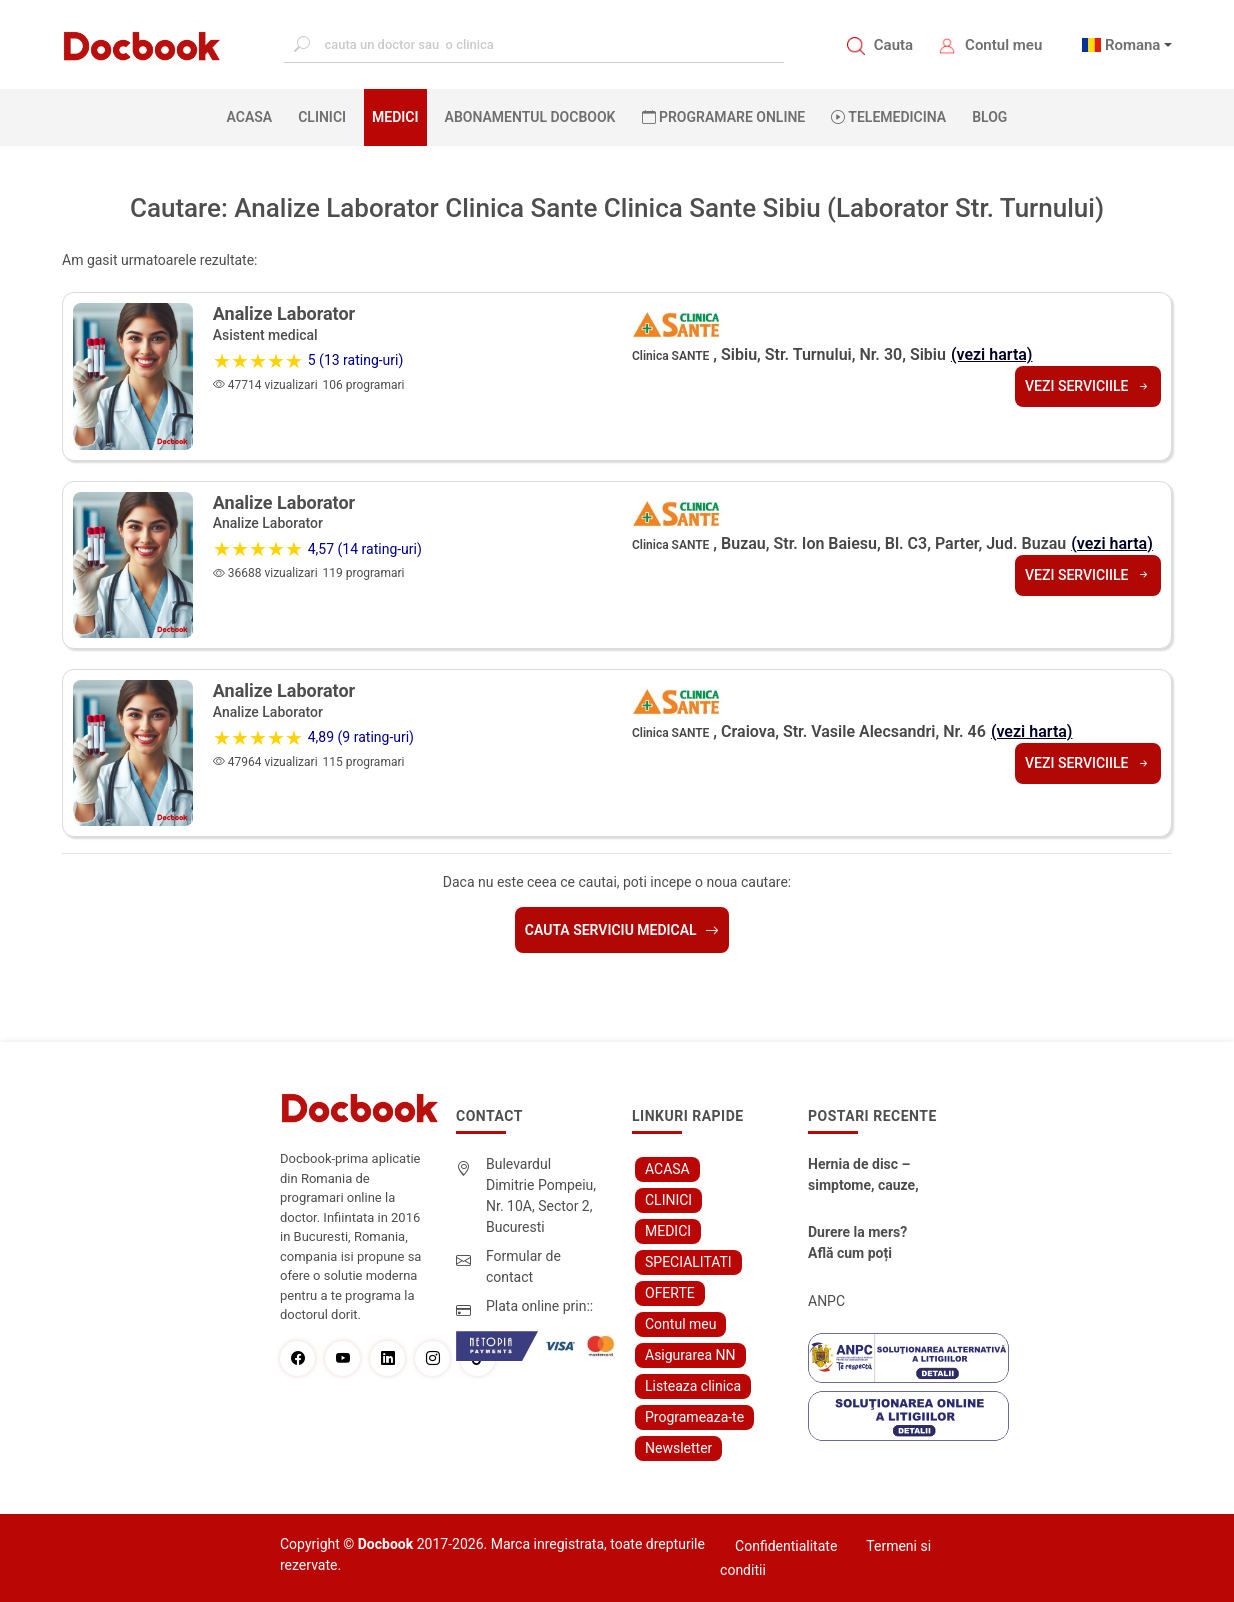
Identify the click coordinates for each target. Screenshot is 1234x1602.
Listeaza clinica (693, 1386)
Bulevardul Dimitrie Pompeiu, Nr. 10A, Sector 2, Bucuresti (541, 1195)
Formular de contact (523, 1266)
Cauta (893, 45)
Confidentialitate (786, 1546)
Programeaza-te (694, 1417)
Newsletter (678, 1448)
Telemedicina (888, 117)
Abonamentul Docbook (530, 117)
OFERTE (670, 1293)
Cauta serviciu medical (622, 930)
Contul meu (1003, 45)
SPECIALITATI (688, 1262)
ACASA (254, 116)
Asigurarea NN (690, 1355)
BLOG (989, 117)
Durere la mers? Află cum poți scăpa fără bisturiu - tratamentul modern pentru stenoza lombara (866, 1244)
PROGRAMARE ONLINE (724, 117)
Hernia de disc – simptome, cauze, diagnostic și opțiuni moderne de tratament (869, 1176)
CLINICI (322, 117)
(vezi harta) (992, 354)
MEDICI (395, 117)
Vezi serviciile (1088, 386)
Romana (1133, 45)
